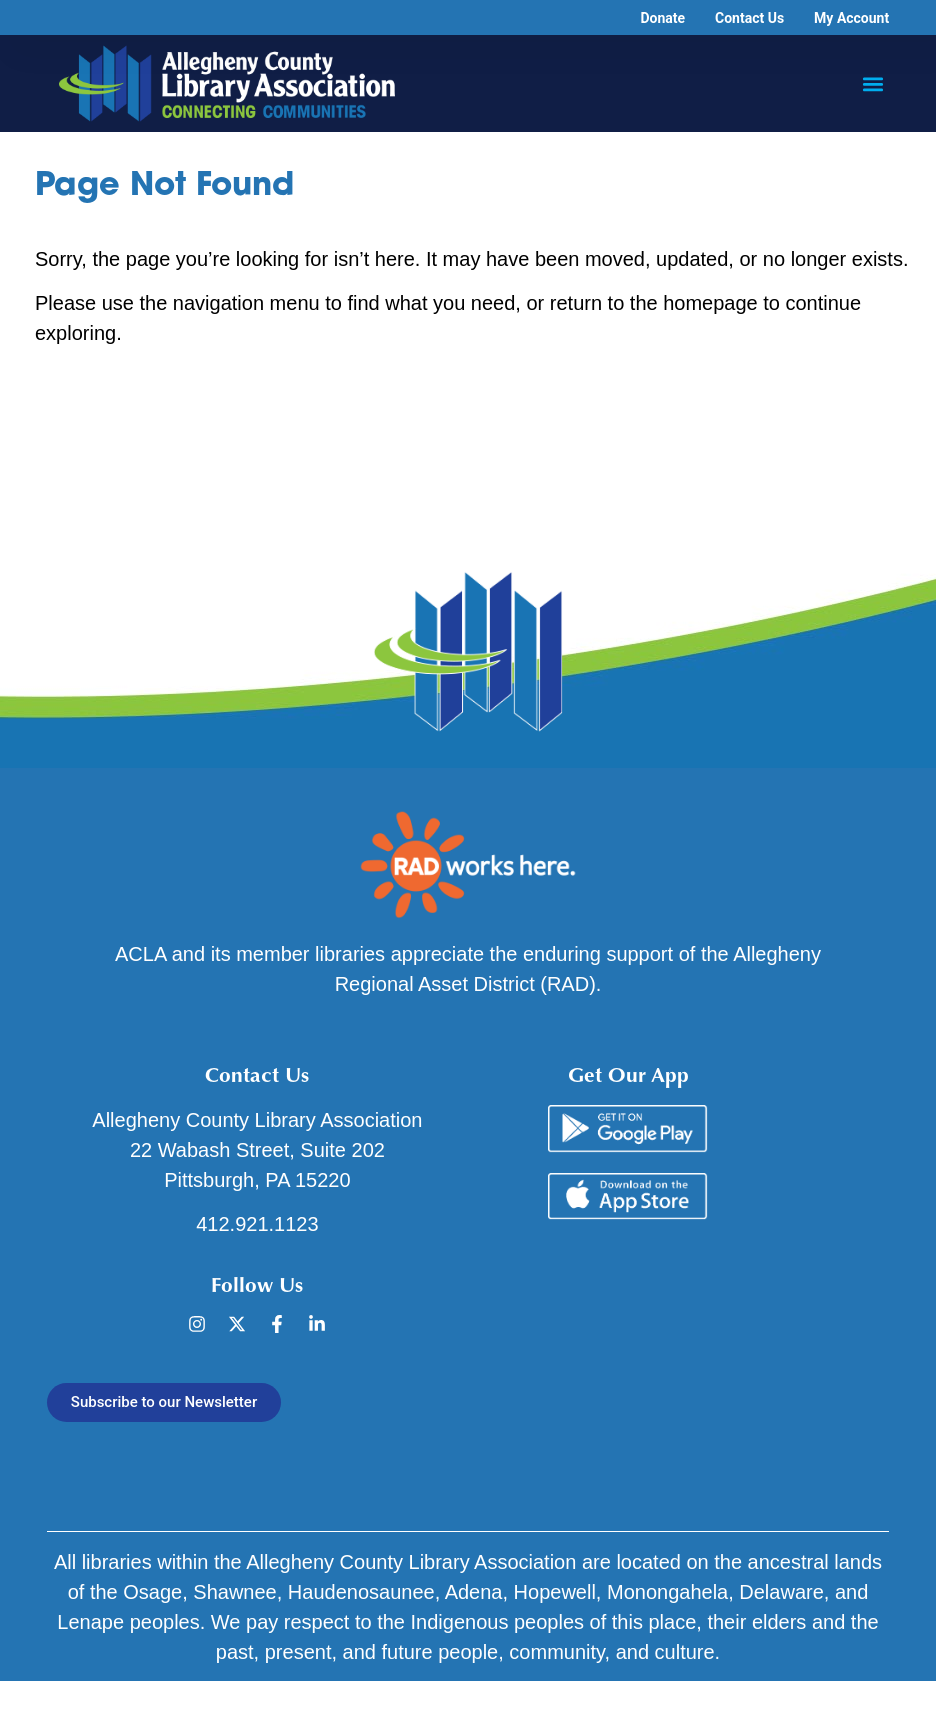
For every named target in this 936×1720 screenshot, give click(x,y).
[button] (872, 83)
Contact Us (749, 18)
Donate (662, 18)
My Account (851, 18)
